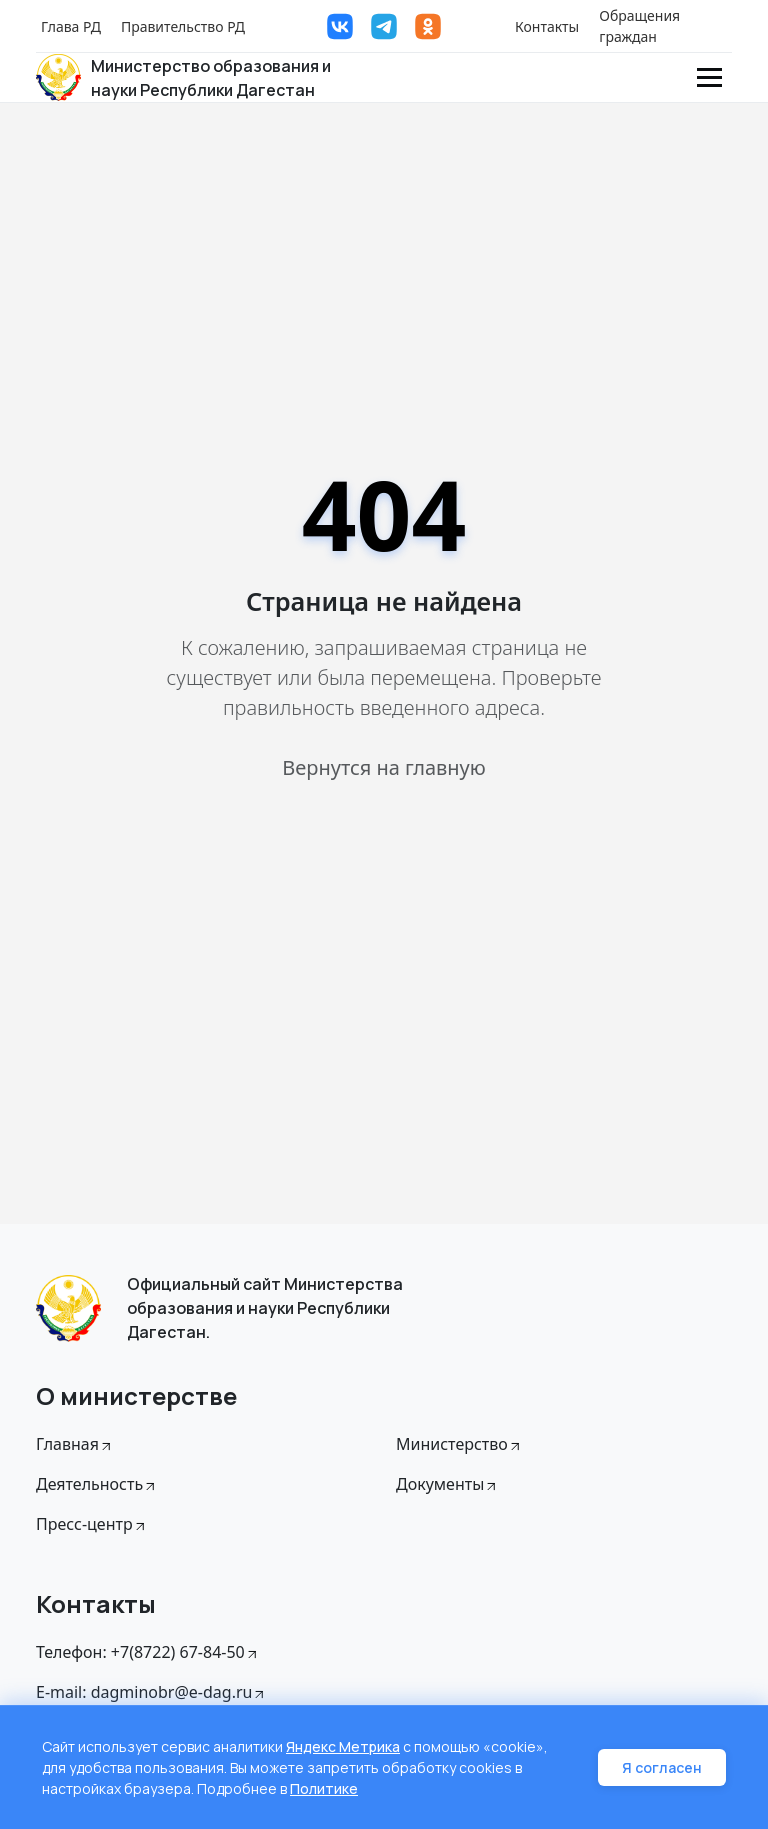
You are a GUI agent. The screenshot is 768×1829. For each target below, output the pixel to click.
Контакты (547, 26)
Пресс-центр (92, 1524)
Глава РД (71, 26)
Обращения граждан (639, 26)
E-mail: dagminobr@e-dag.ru (151, 1692)
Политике (324, 1788)
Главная (75, 1444)
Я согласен (662, 1767)
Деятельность (97, 1484)
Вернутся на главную (383, 767)
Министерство (459, 1444)
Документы (447, 1484)
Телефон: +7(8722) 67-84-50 (148, 1652)
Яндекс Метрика (343, 1746)
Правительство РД (183, 26)
